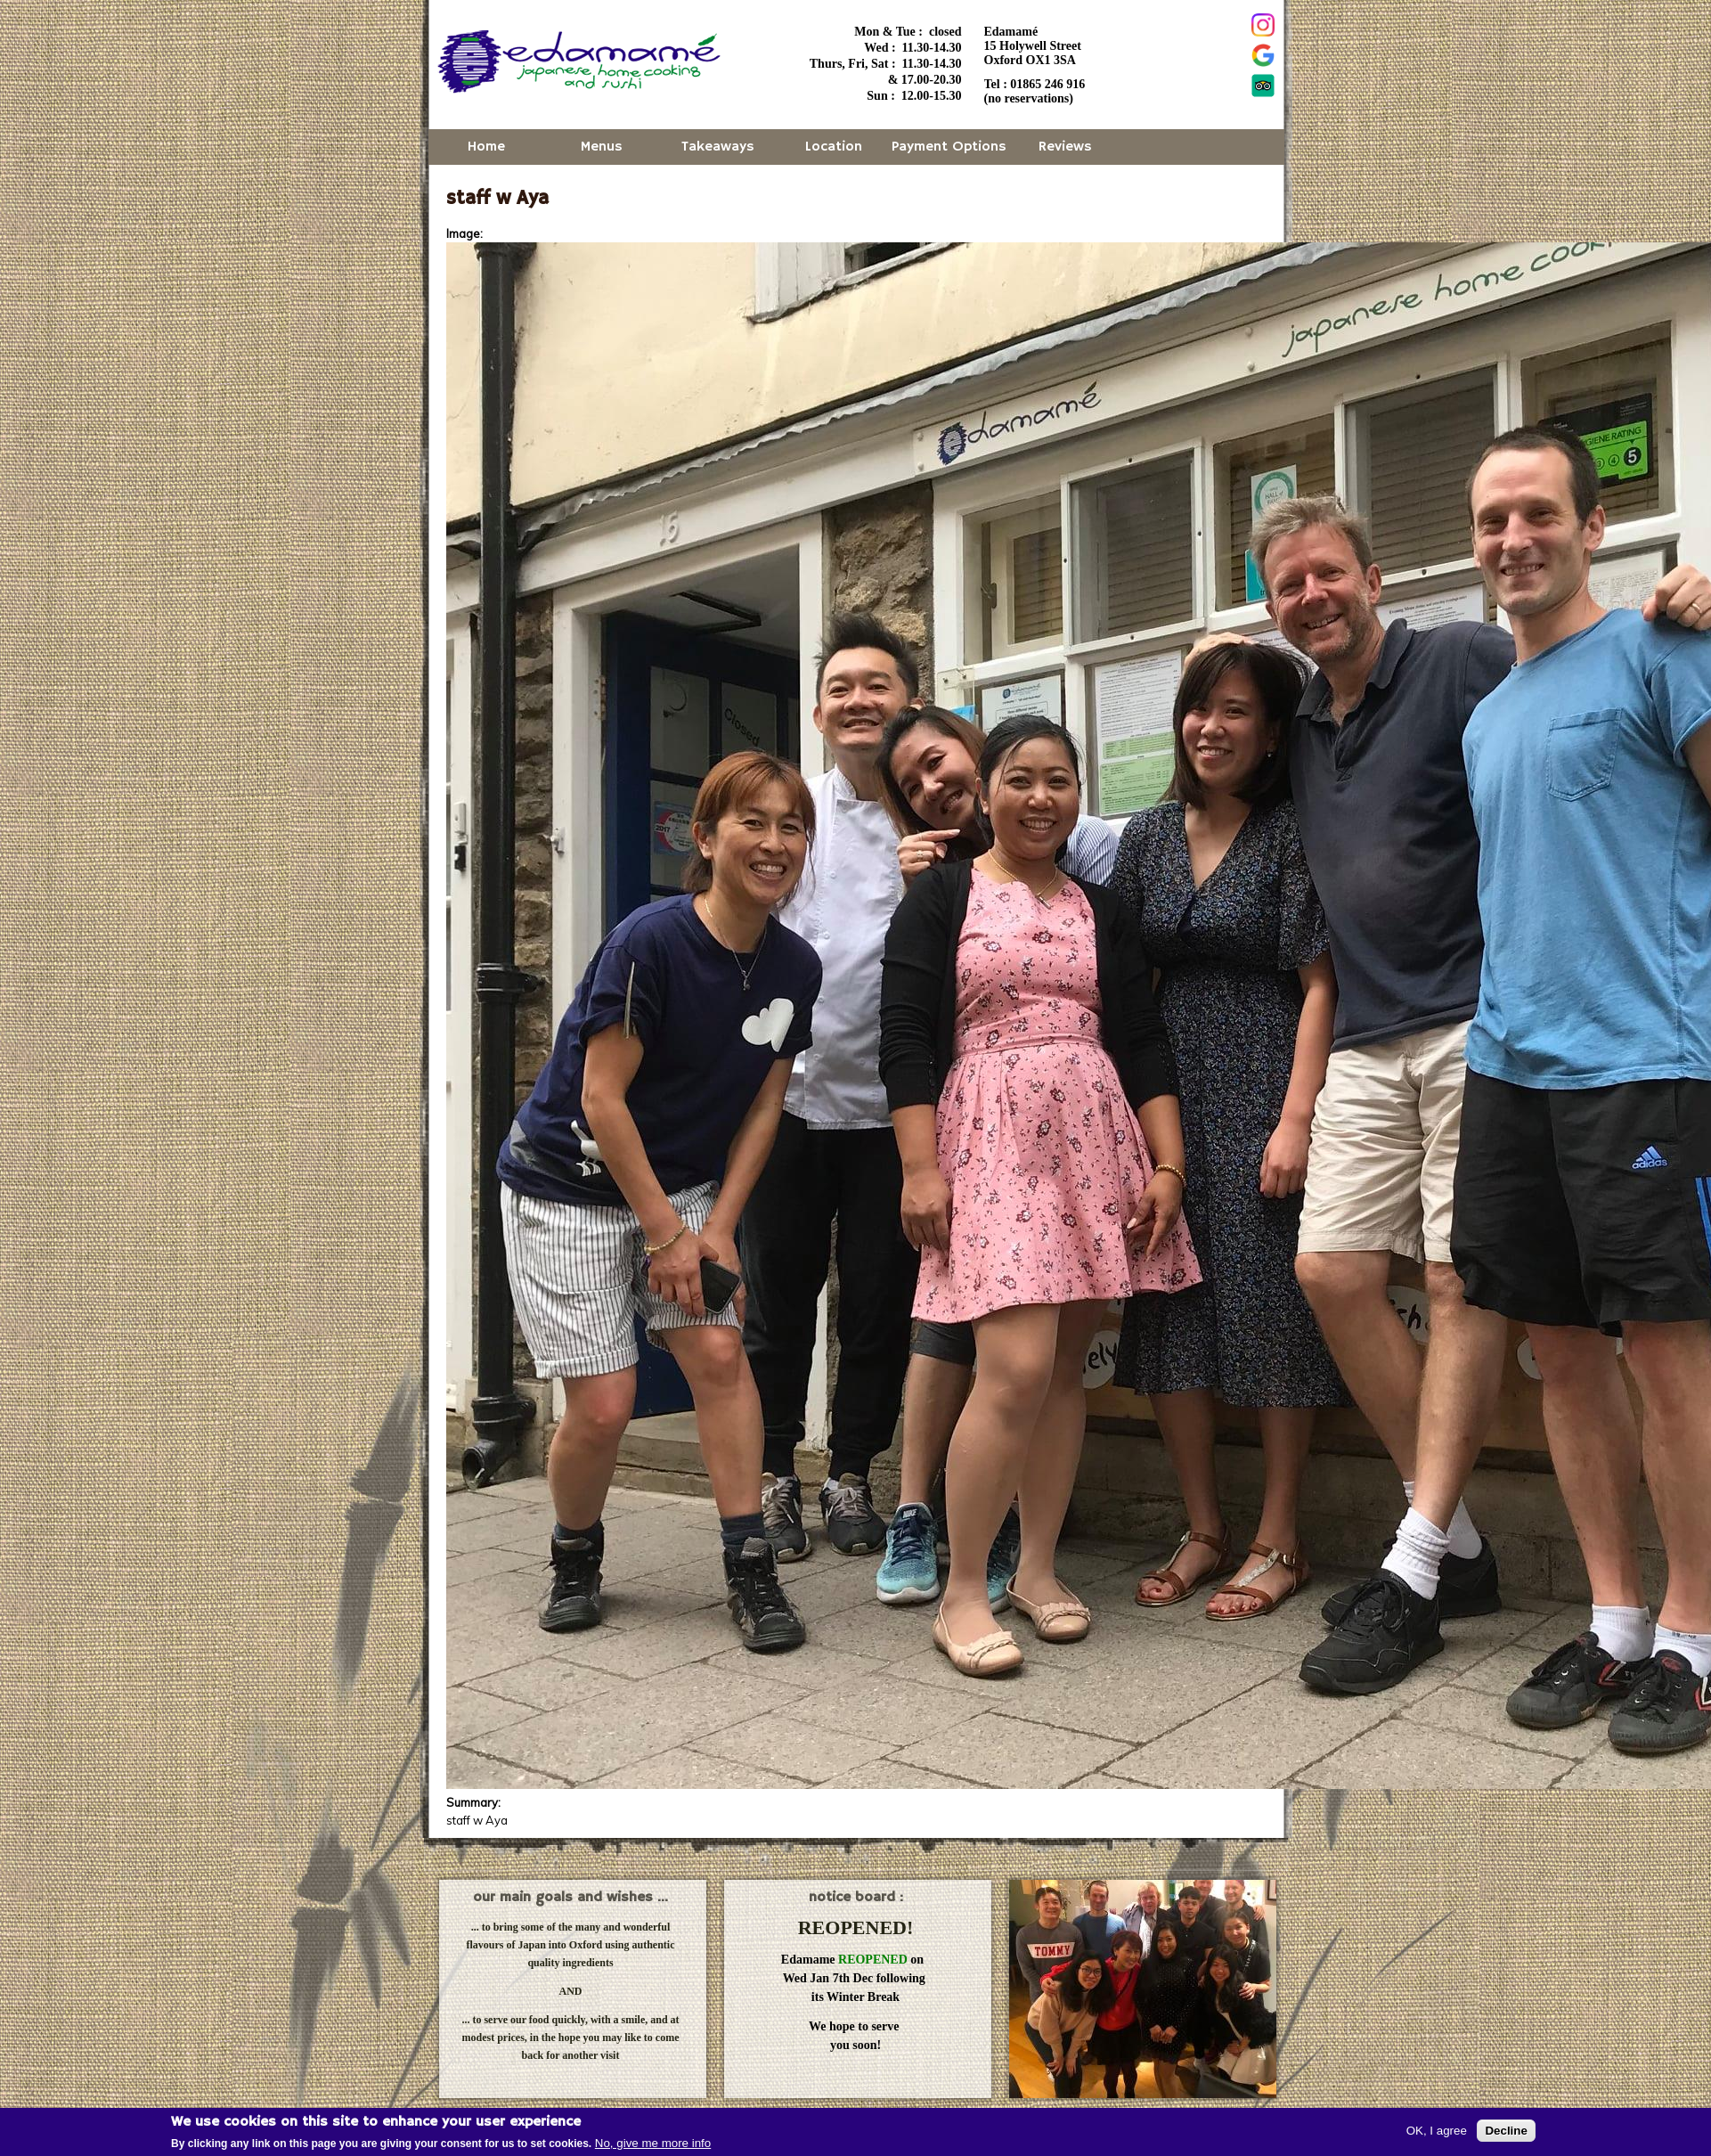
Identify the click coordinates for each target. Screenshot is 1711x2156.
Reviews (1065, 147)
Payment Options (949, 147)
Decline (1506, 2132)
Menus (602, 147)
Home (486, 147)
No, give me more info (653, 2145)
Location (833, 147)
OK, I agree (1436, 2132)
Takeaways (717, 147)
